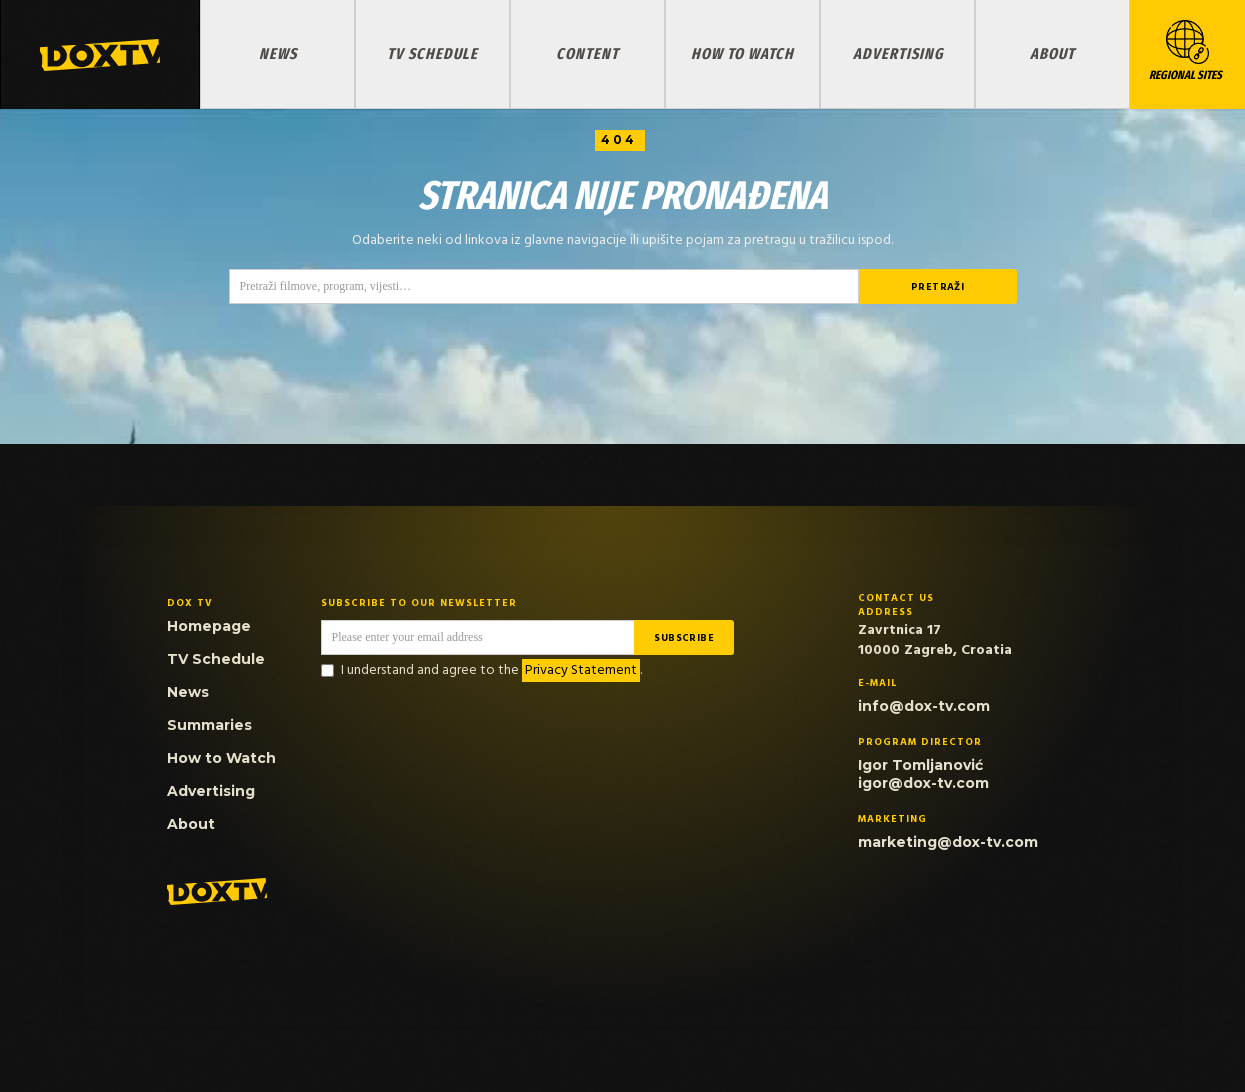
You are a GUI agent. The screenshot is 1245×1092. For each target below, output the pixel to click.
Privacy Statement (581, 670)
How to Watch (742, 53)
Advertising (898, 53)
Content (587, 53)
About (1052, 53)
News (278, 53)
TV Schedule (432, 53)
